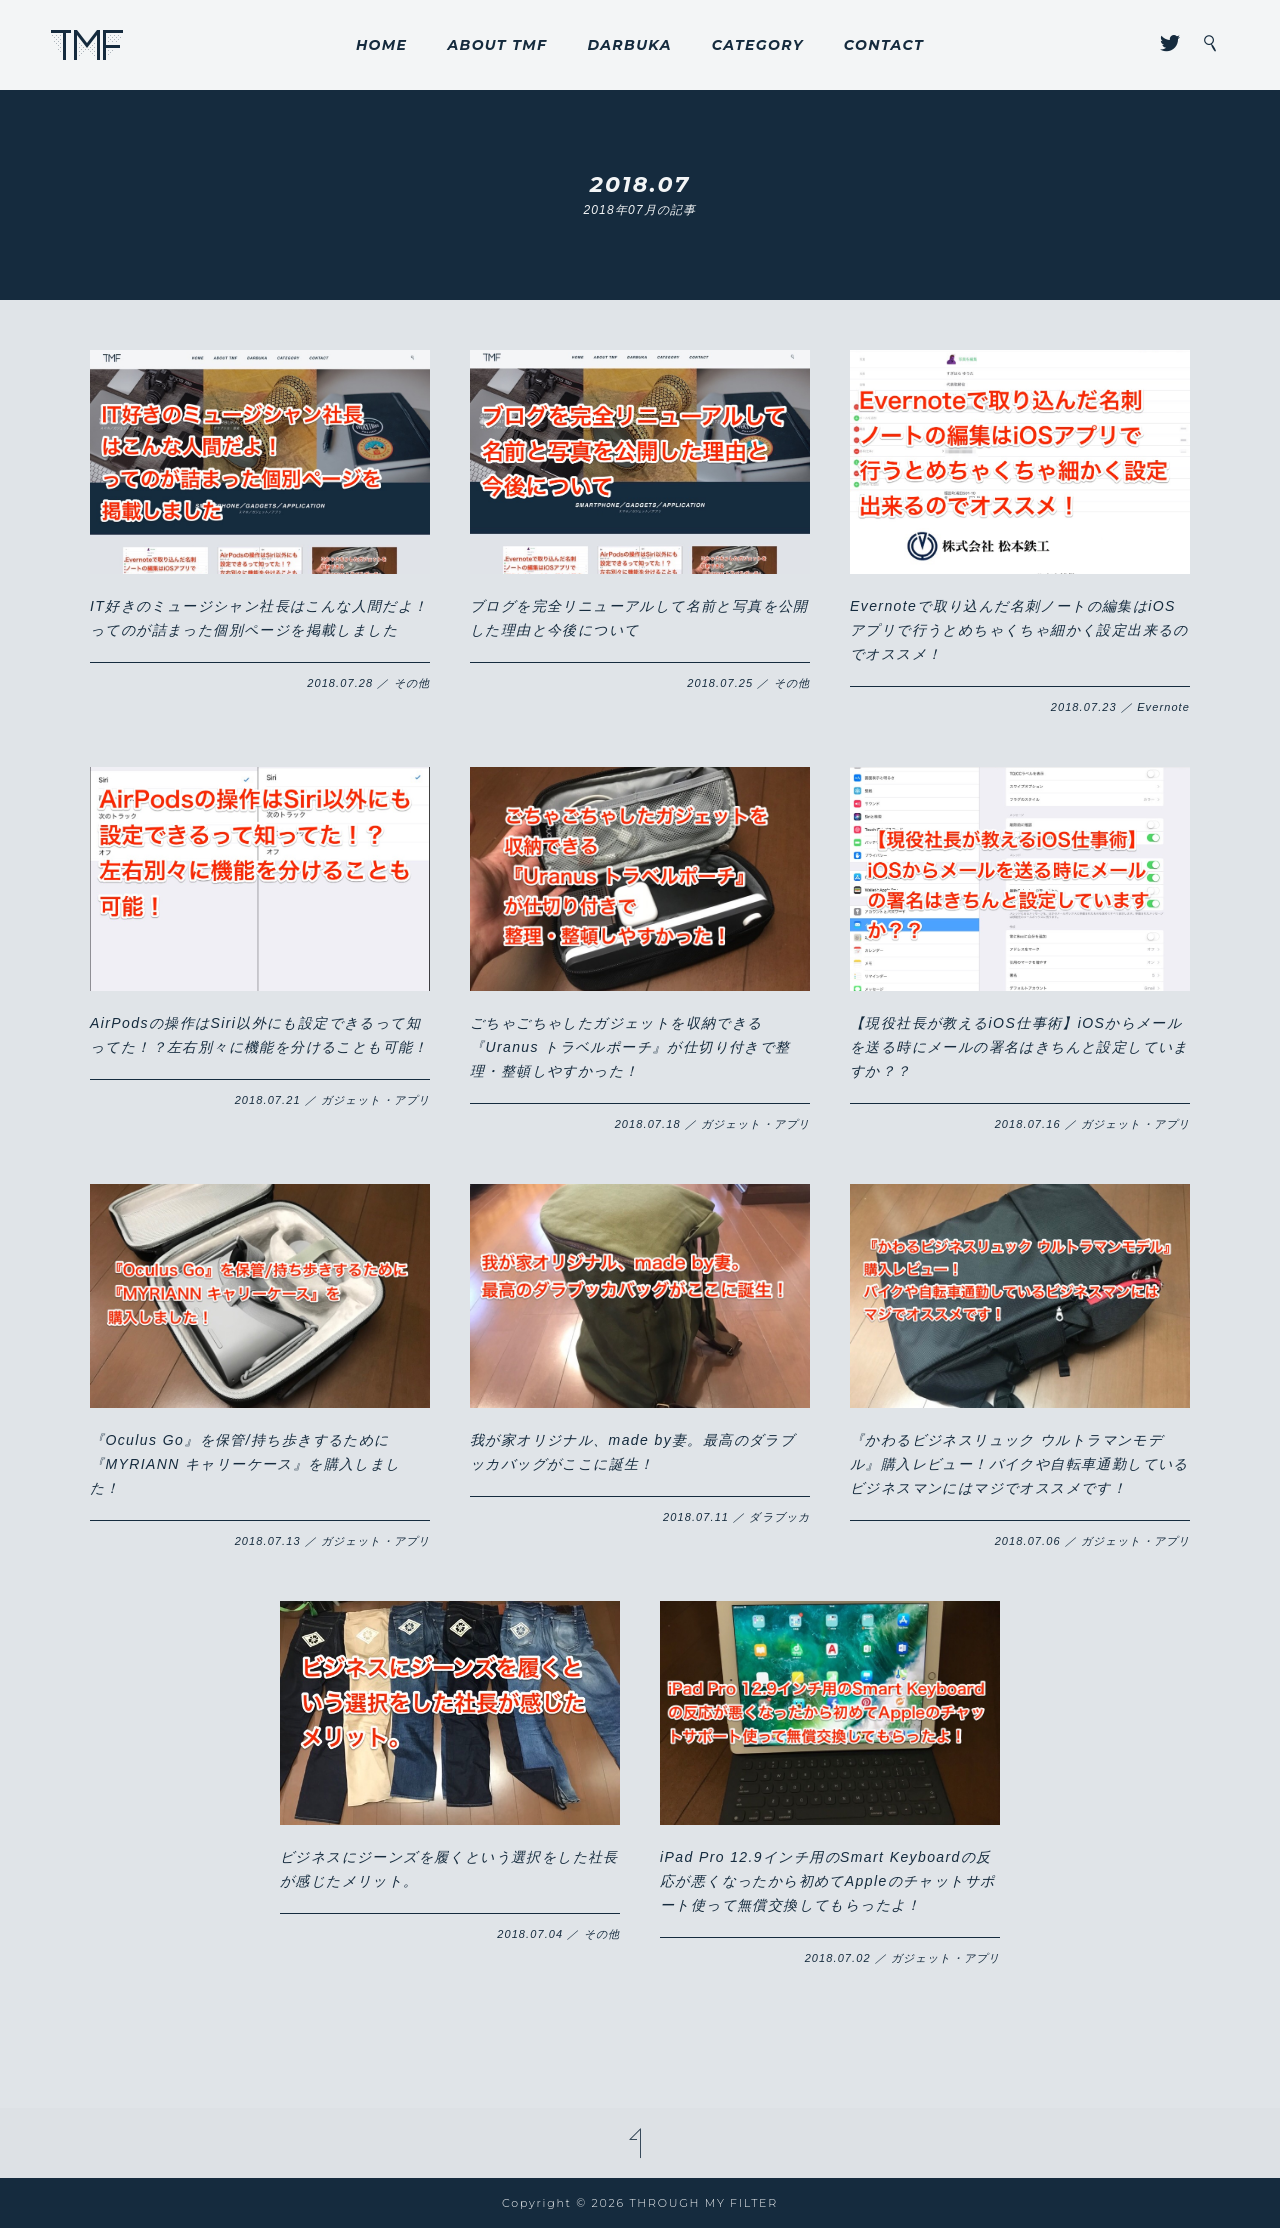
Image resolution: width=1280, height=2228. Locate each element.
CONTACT (884, 45)
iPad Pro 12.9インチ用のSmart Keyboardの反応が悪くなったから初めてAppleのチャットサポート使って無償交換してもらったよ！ (827, 1881)
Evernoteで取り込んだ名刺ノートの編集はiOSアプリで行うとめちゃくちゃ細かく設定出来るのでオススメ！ (1019, 630)
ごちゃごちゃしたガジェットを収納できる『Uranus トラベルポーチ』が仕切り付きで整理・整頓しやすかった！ (630, 1047)
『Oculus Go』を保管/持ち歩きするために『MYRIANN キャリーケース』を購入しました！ (245, 1464)
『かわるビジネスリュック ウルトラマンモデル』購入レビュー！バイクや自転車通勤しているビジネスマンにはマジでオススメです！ (1019, 1464)
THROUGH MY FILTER (87, 45)
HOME (382, 45)
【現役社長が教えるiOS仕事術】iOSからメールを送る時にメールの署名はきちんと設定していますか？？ (1019, 1047)
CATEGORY (758, 45)
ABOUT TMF (497, 45)
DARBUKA (629, 45)
